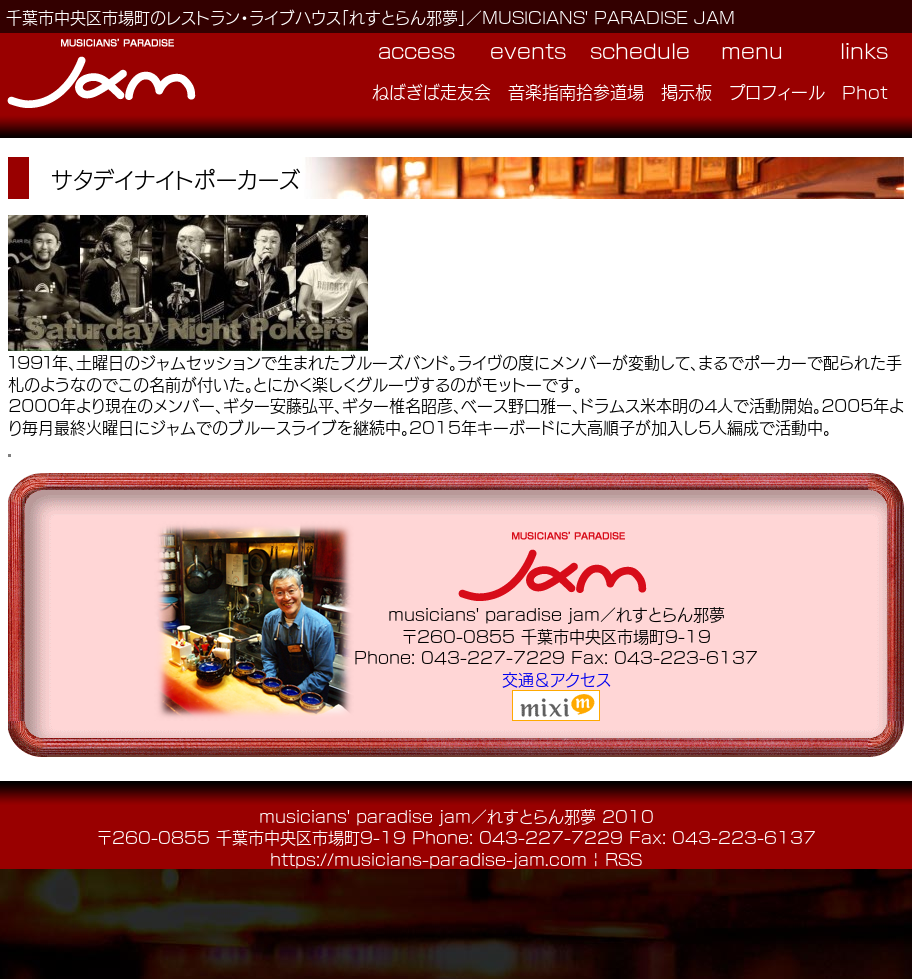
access (416, 50)
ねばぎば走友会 (431, 91)
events (528, 50)
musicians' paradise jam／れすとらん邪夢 (427, 815)
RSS (623, 858)
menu (752, 50)
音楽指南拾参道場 (576, 91)
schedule (640, 50)
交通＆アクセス (556, 678)
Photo (871, 91)
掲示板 (686, 91)
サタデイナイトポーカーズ (175, 178)
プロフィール (777, 91)
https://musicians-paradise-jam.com (428, 858)
